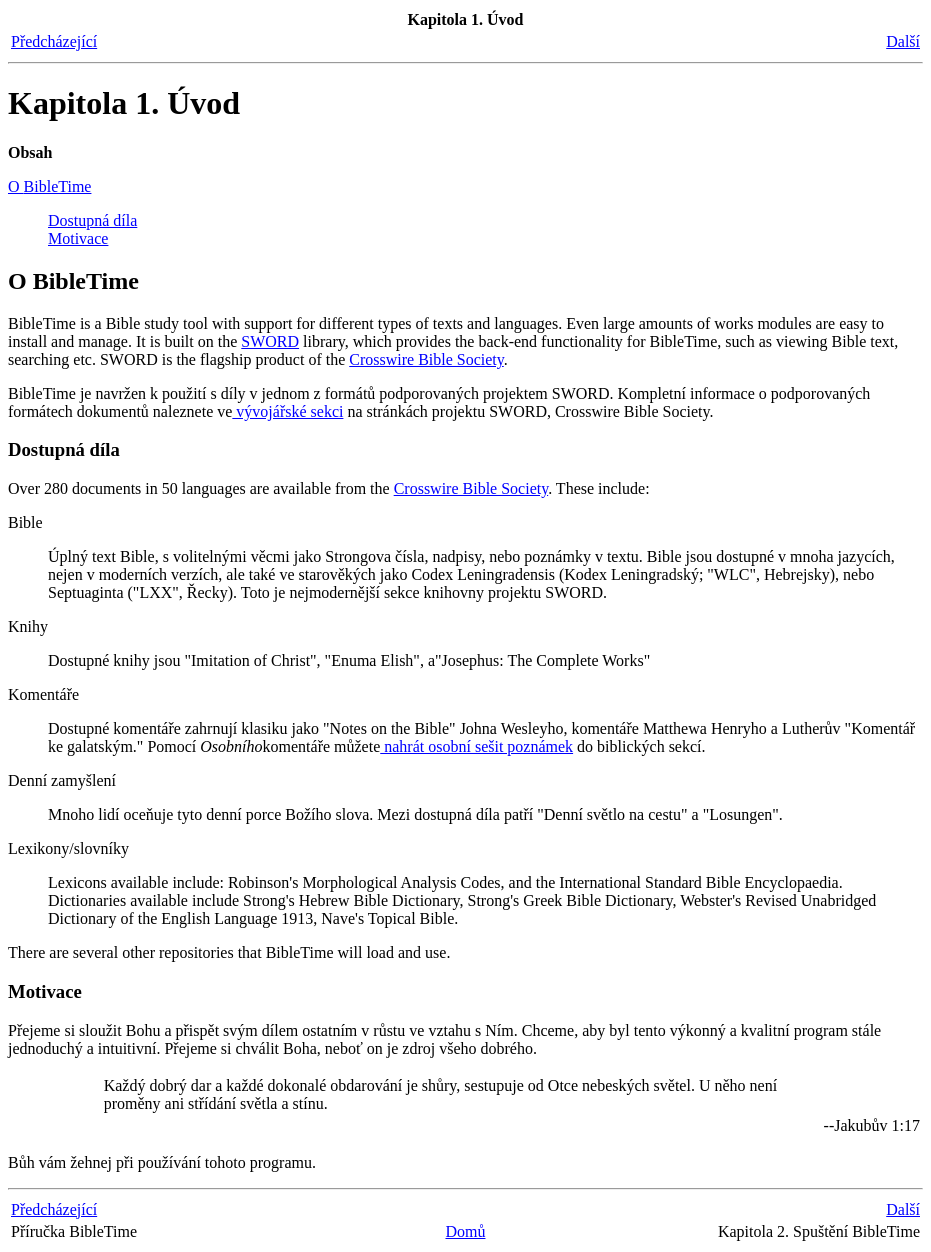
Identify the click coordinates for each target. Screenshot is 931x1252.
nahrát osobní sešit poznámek (476, 746)
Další (903, 41)
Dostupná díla (92, 220)
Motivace (78, 238)
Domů (465, 1231)
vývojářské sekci (287, 411)
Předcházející (54, 41)
